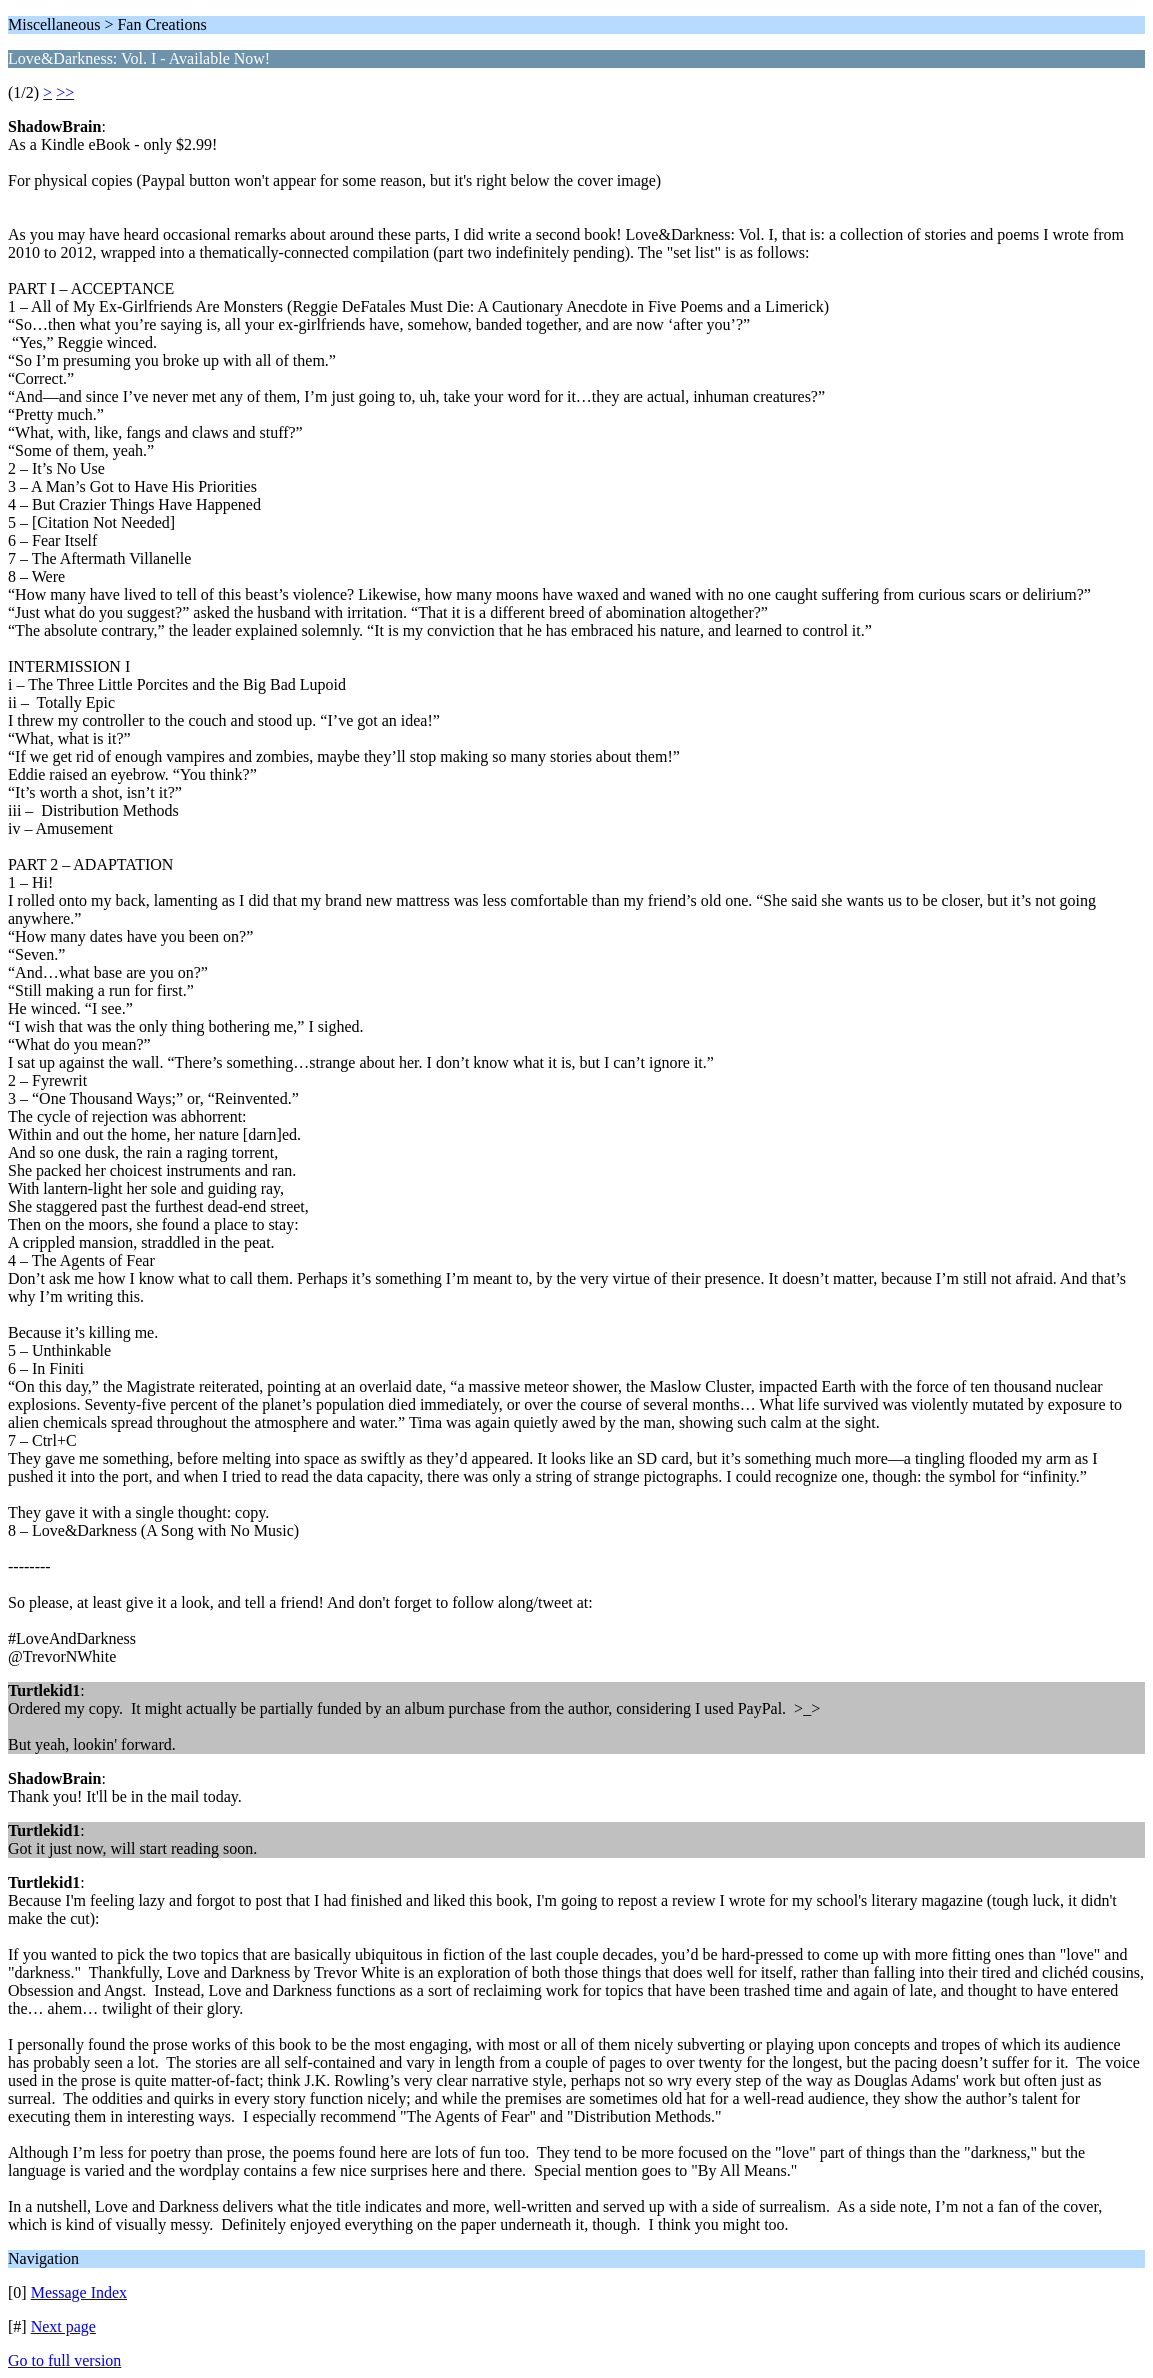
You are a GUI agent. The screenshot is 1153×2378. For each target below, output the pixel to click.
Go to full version (64, 2360)
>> (65, 92)
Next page (63, 2326)
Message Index (79, 2292)
